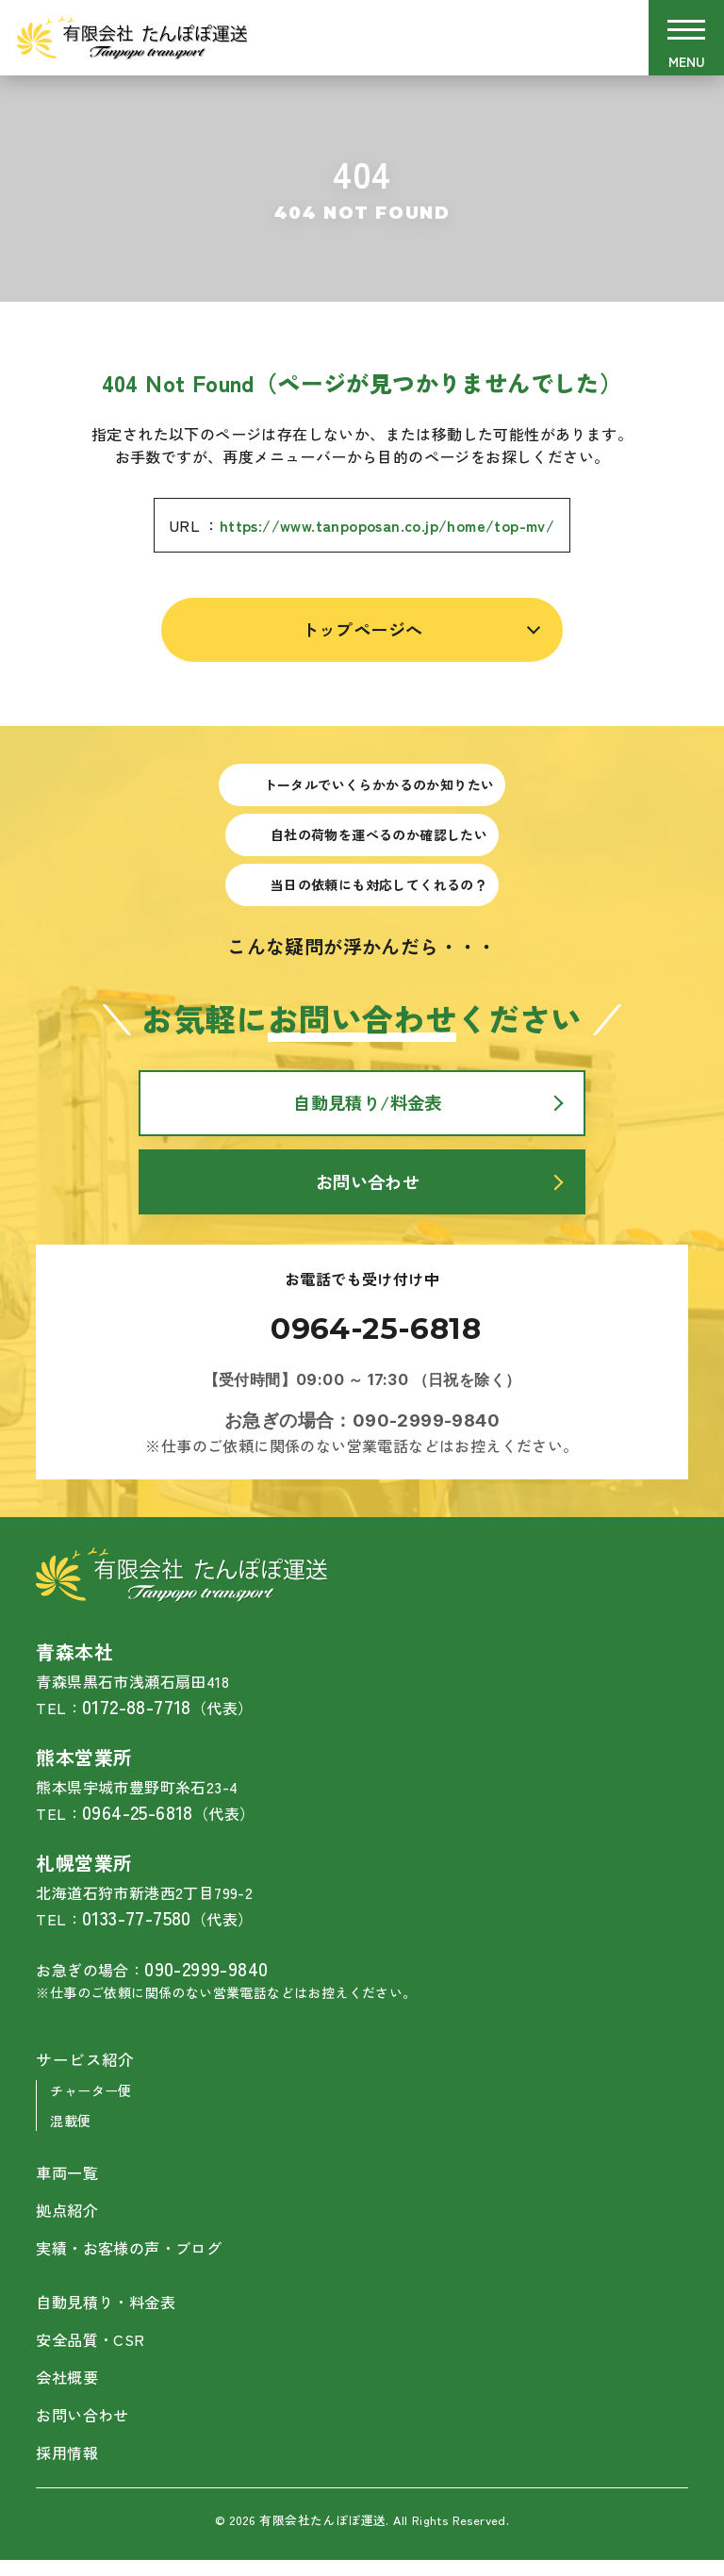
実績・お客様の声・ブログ (134, 2265)
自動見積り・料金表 (110, 2317)
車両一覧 (69, 2189)
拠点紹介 (69, 2227)
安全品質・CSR (92, 2355)
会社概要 (69, 2393)
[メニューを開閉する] (686, 37)
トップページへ (362, 630)
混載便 (71, 2137)
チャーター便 (93, 2108)
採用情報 (76, 2468)
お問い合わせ (85, 2430)
